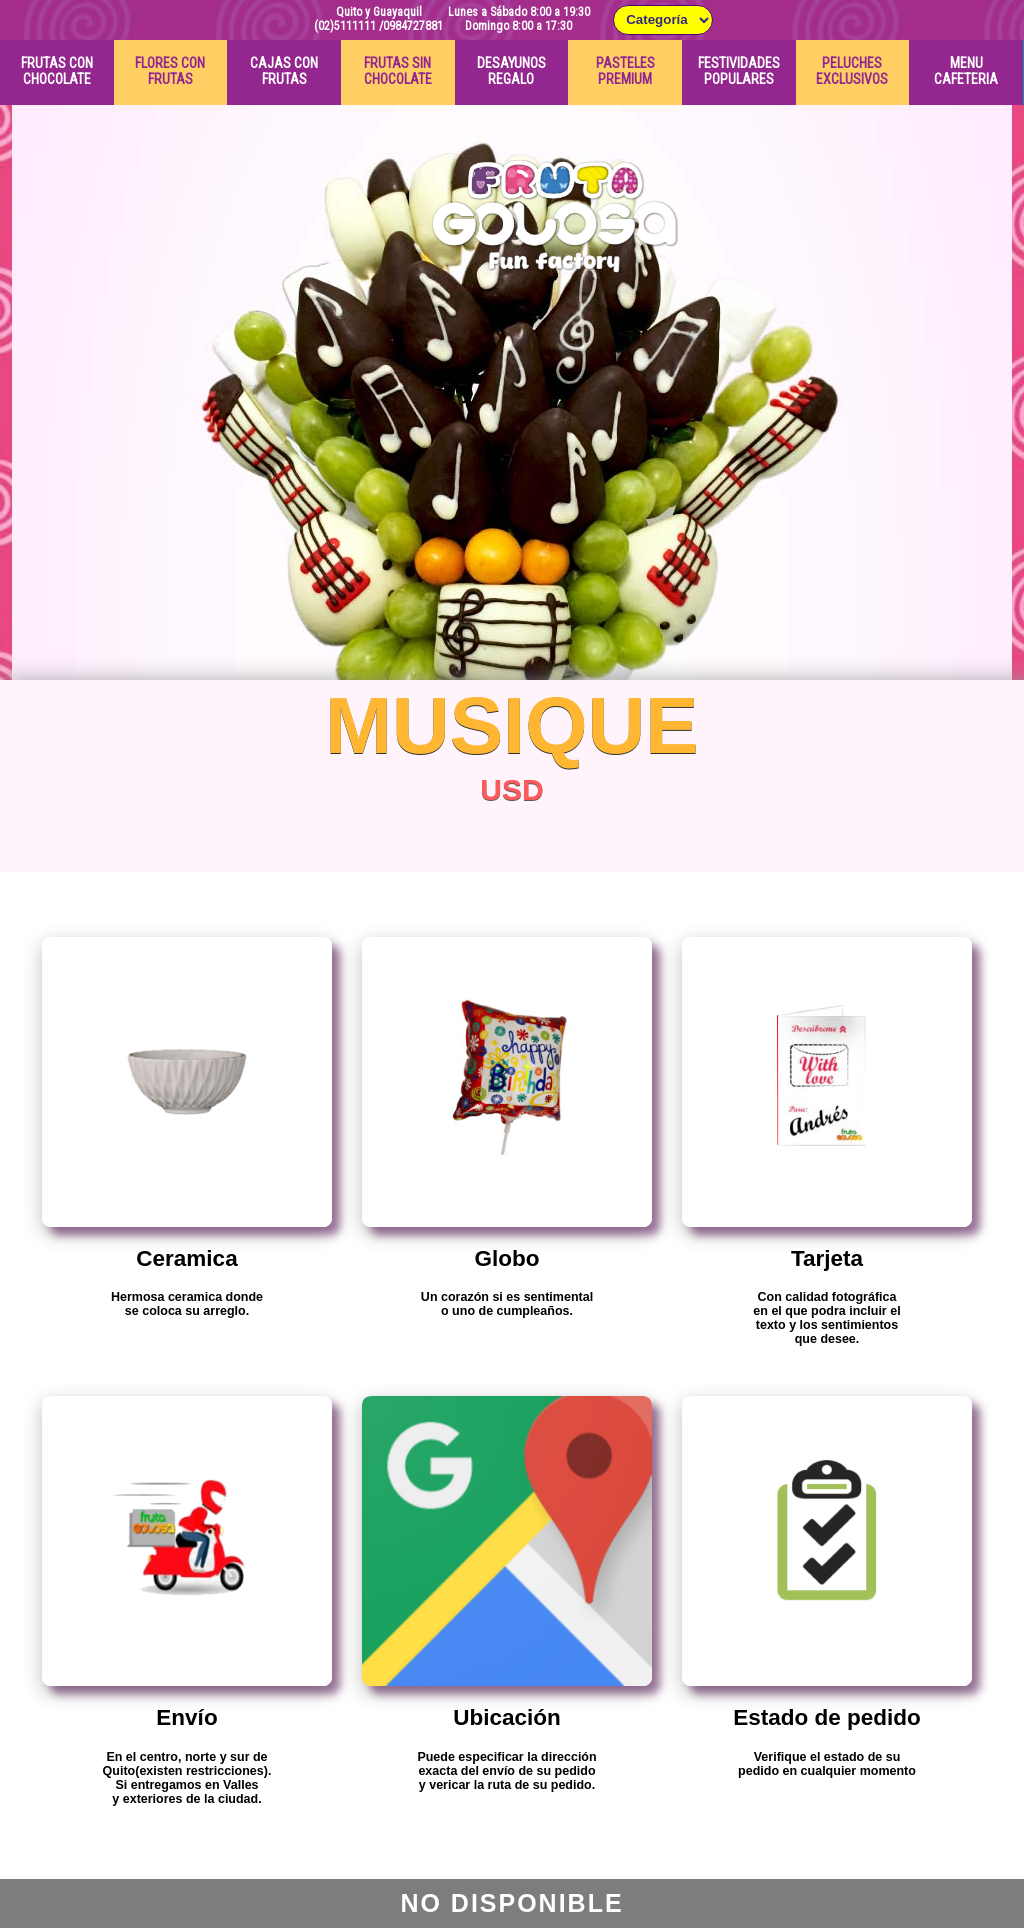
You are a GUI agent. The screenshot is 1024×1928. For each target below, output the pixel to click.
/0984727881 (411, 26)
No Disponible (511, 1903)
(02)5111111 (345, 26)
